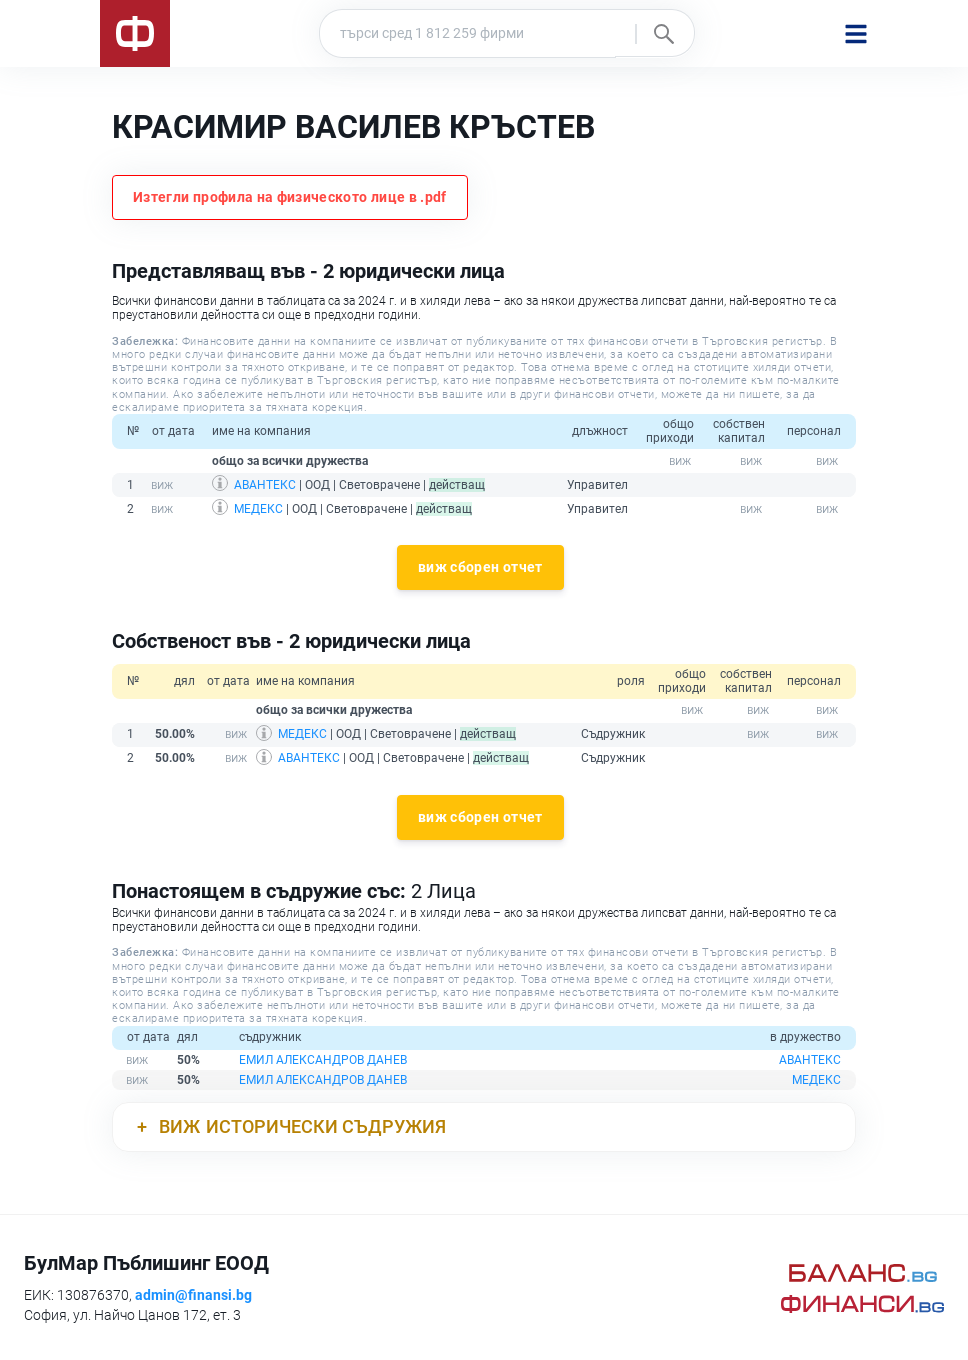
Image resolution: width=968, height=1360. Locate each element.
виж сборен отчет (480, 567)
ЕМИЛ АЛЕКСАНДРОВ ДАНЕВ (323, 1060)
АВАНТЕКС (265, 485)
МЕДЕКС (258, 509)
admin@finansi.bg (193, 1295)
